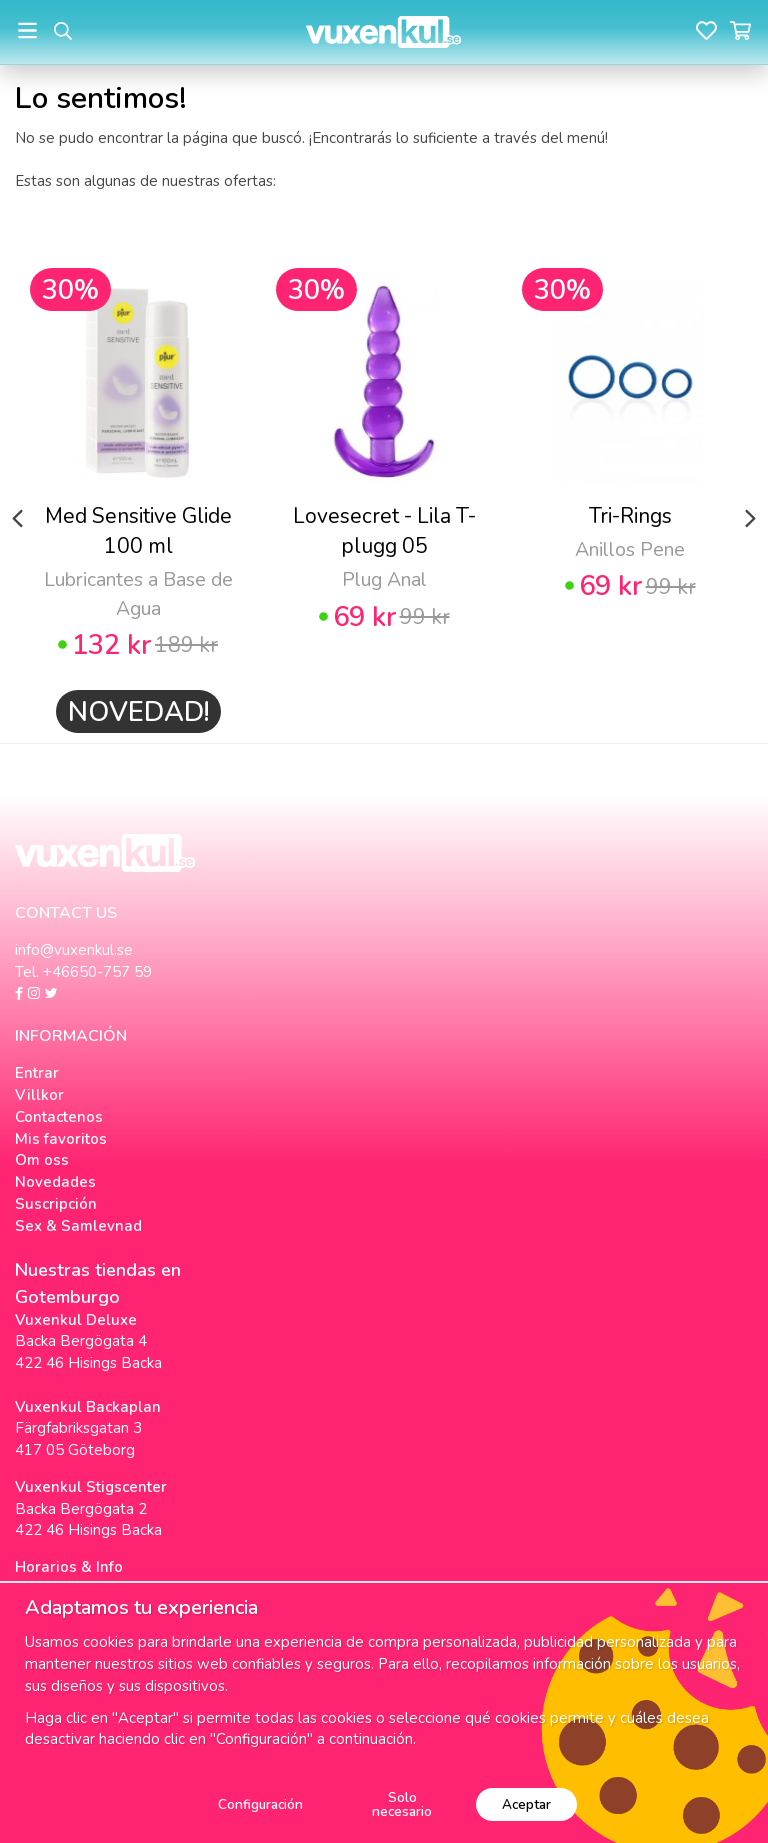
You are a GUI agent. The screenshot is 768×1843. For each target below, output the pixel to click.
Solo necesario (402, 1804)
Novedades (55, 1182)
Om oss (42, 1160)
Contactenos (59, 1117)
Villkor (39, 1095)
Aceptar (526, 1804)
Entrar (37, 1073)
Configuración (260, 1804)
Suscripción (56, 1204)
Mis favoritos (61, 1139)
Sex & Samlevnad (78, 1226)
